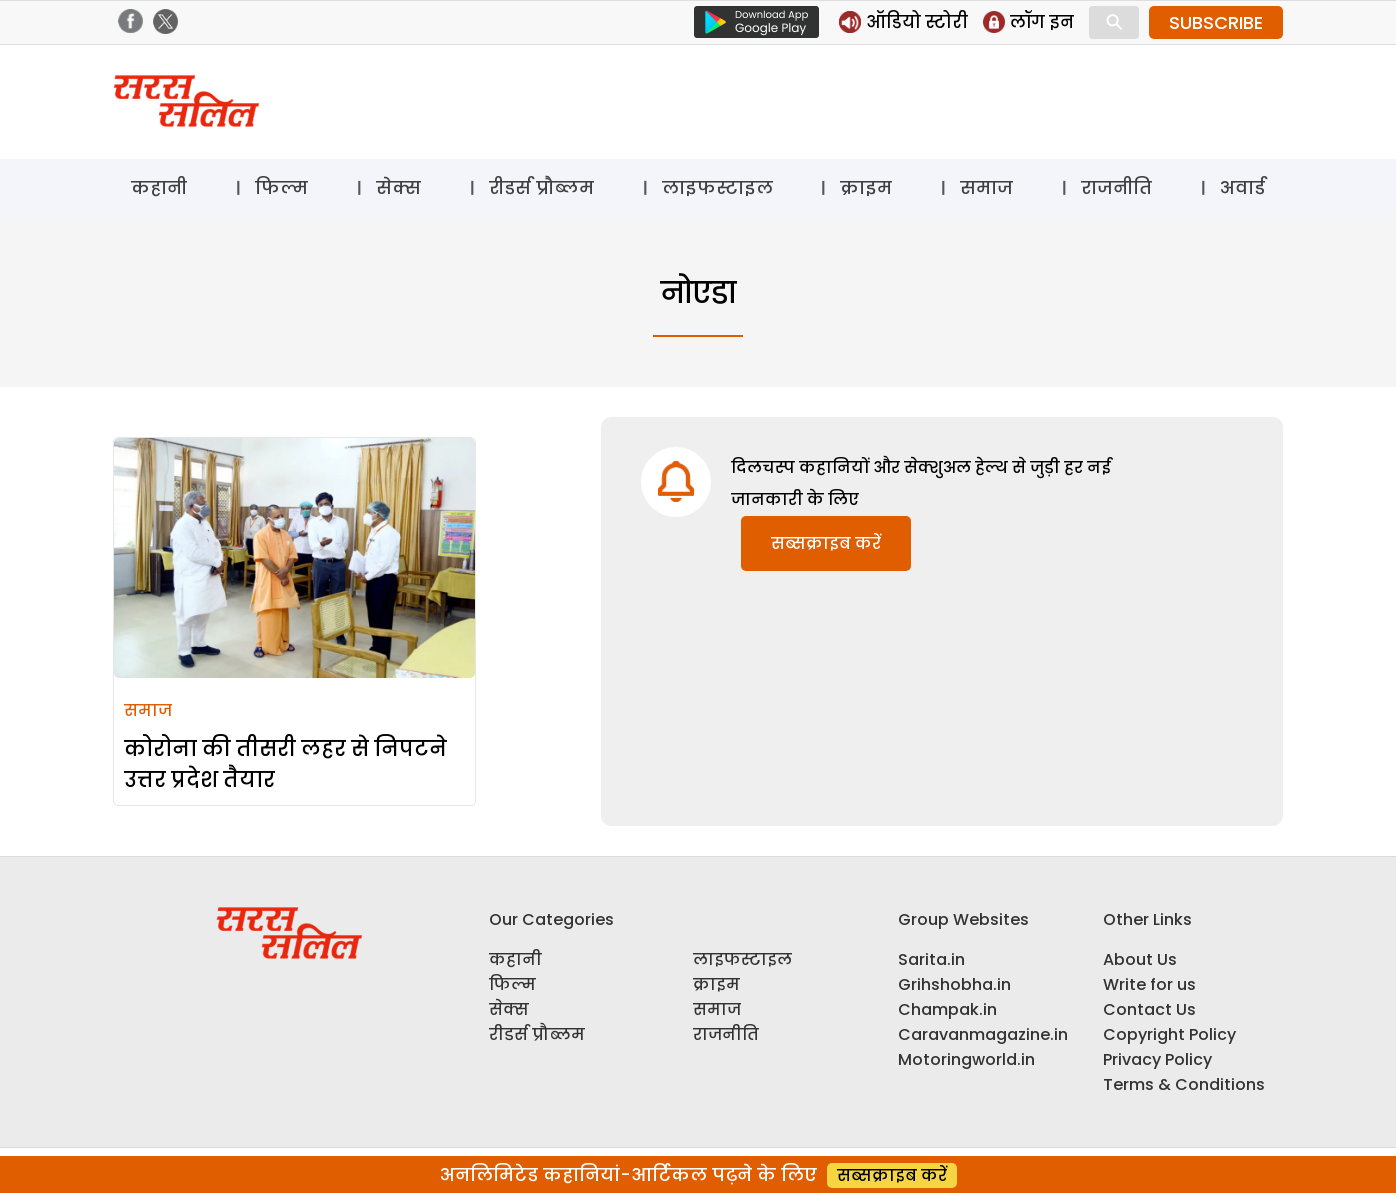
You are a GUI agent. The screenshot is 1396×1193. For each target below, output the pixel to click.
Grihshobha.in (954, 984)
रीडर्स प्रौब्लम (541, 187)
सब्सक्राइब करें (826, 543)
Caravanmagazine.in (983, 1034)
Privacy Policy (1157, 1059)
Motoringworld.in (966, 1059)
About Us (1140, 959)
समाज (986, 187)
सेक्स (398, 187)
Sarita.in (931, 959)
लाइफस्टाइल (717, 187)
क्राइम (866, 187)
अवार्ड (1242, 187)
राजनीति (1116, 187)
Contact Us (1149, 1009)
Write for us (1149, 984)
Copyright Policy (1169, 1034)
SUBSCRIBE (1216, 22)
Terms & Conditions (1184, 1084)
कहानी (159, 187)
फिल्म (281, 187)
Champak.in (947, 1009)
